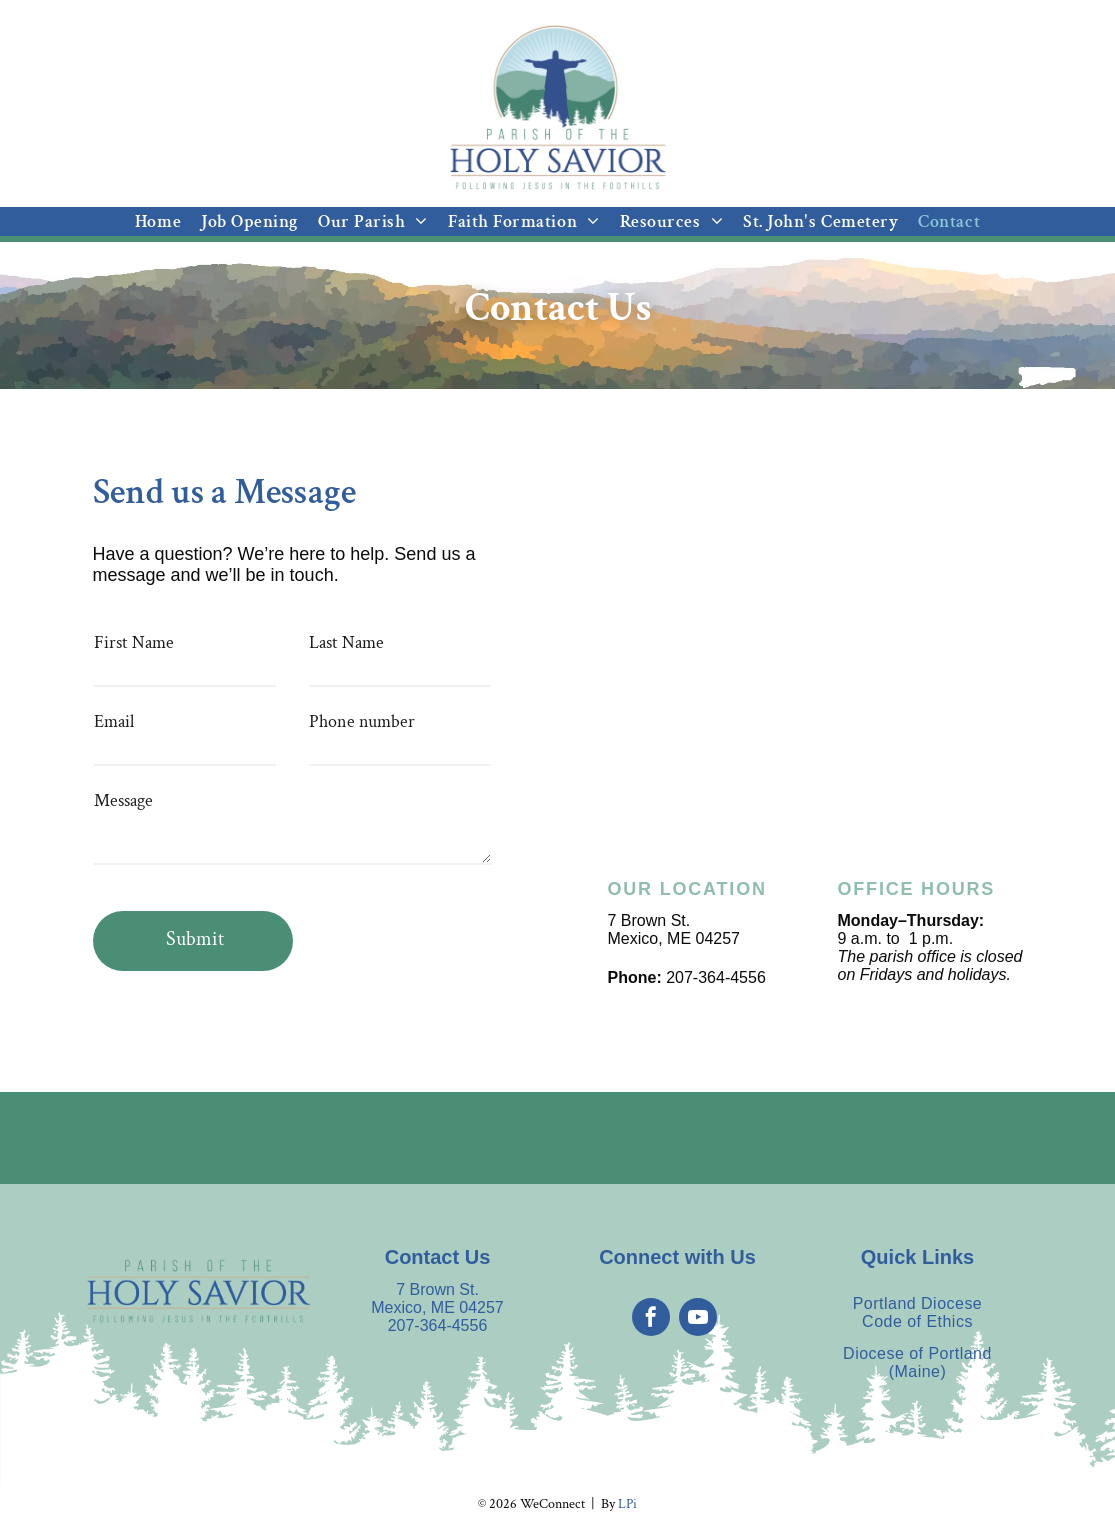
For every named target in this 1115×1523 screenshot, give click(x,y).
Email (114, 721)
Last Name (346, 642)
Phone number (362, 721)
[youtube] (698, 1319)
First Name (134, 642)
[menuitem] (158, 221)
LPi (627, 1504)
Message (123, 800)
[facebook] (651, 1319)
